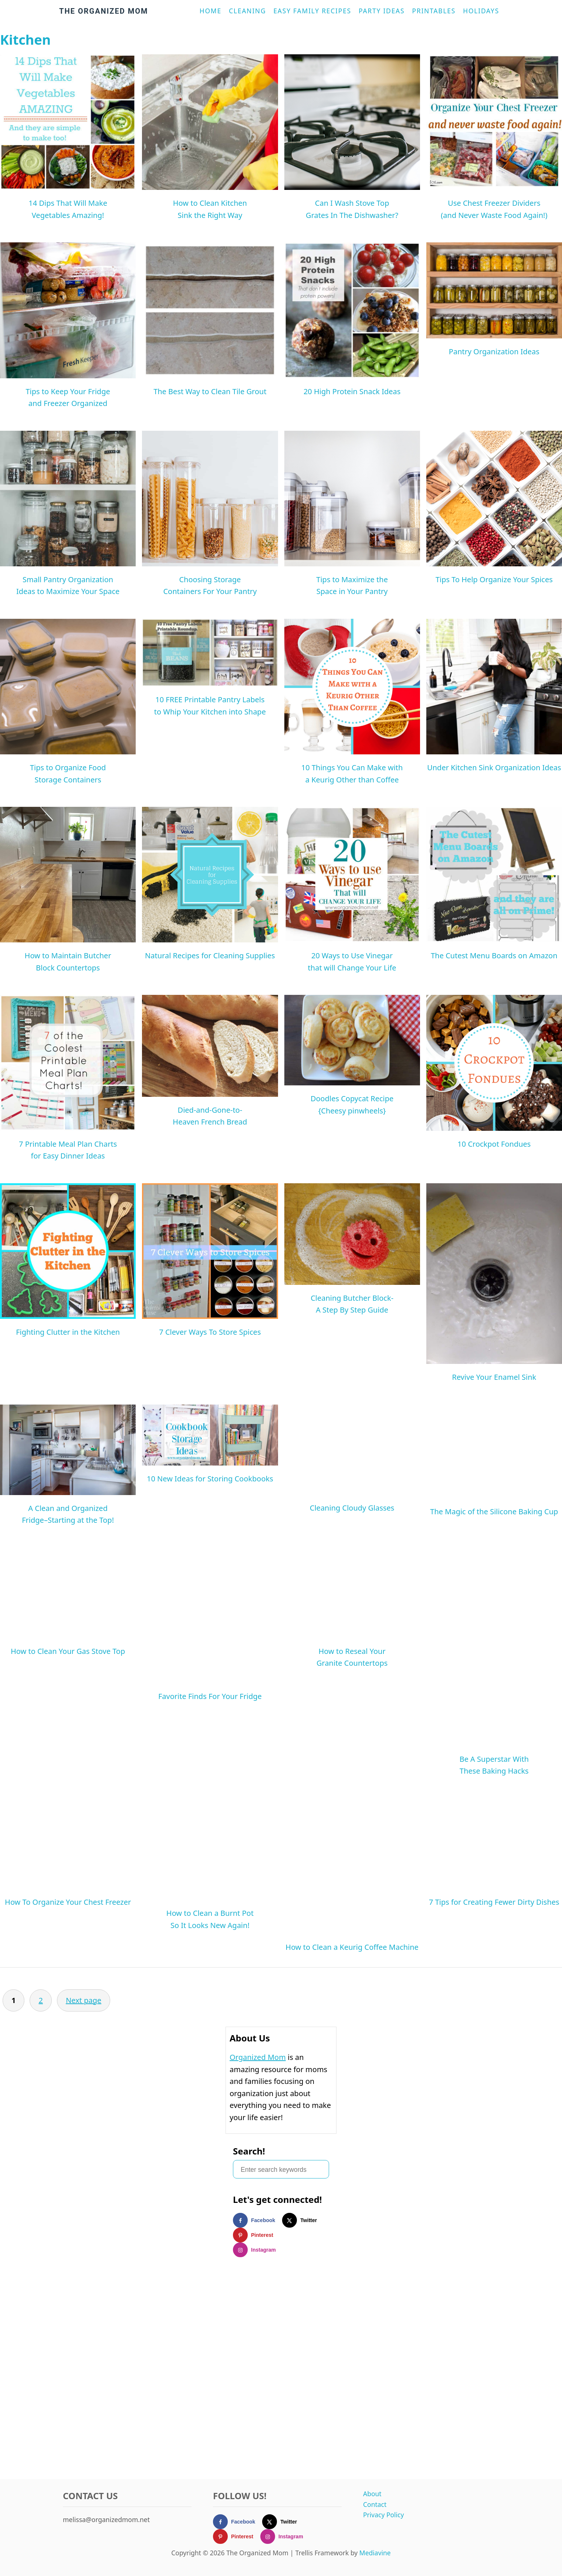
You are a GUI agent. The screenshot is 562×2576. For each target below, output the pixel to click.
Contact (374, 2504)
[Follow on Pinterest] (256, 2235)
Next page (83, 2000)
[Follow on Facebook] (257, 2220)
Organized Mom (258, 2057)
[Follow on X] (303, 2220)
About (372, 2493)
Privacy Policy (383, 2514)
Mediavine (375, 2552)
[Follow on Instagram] (258, 2249)
